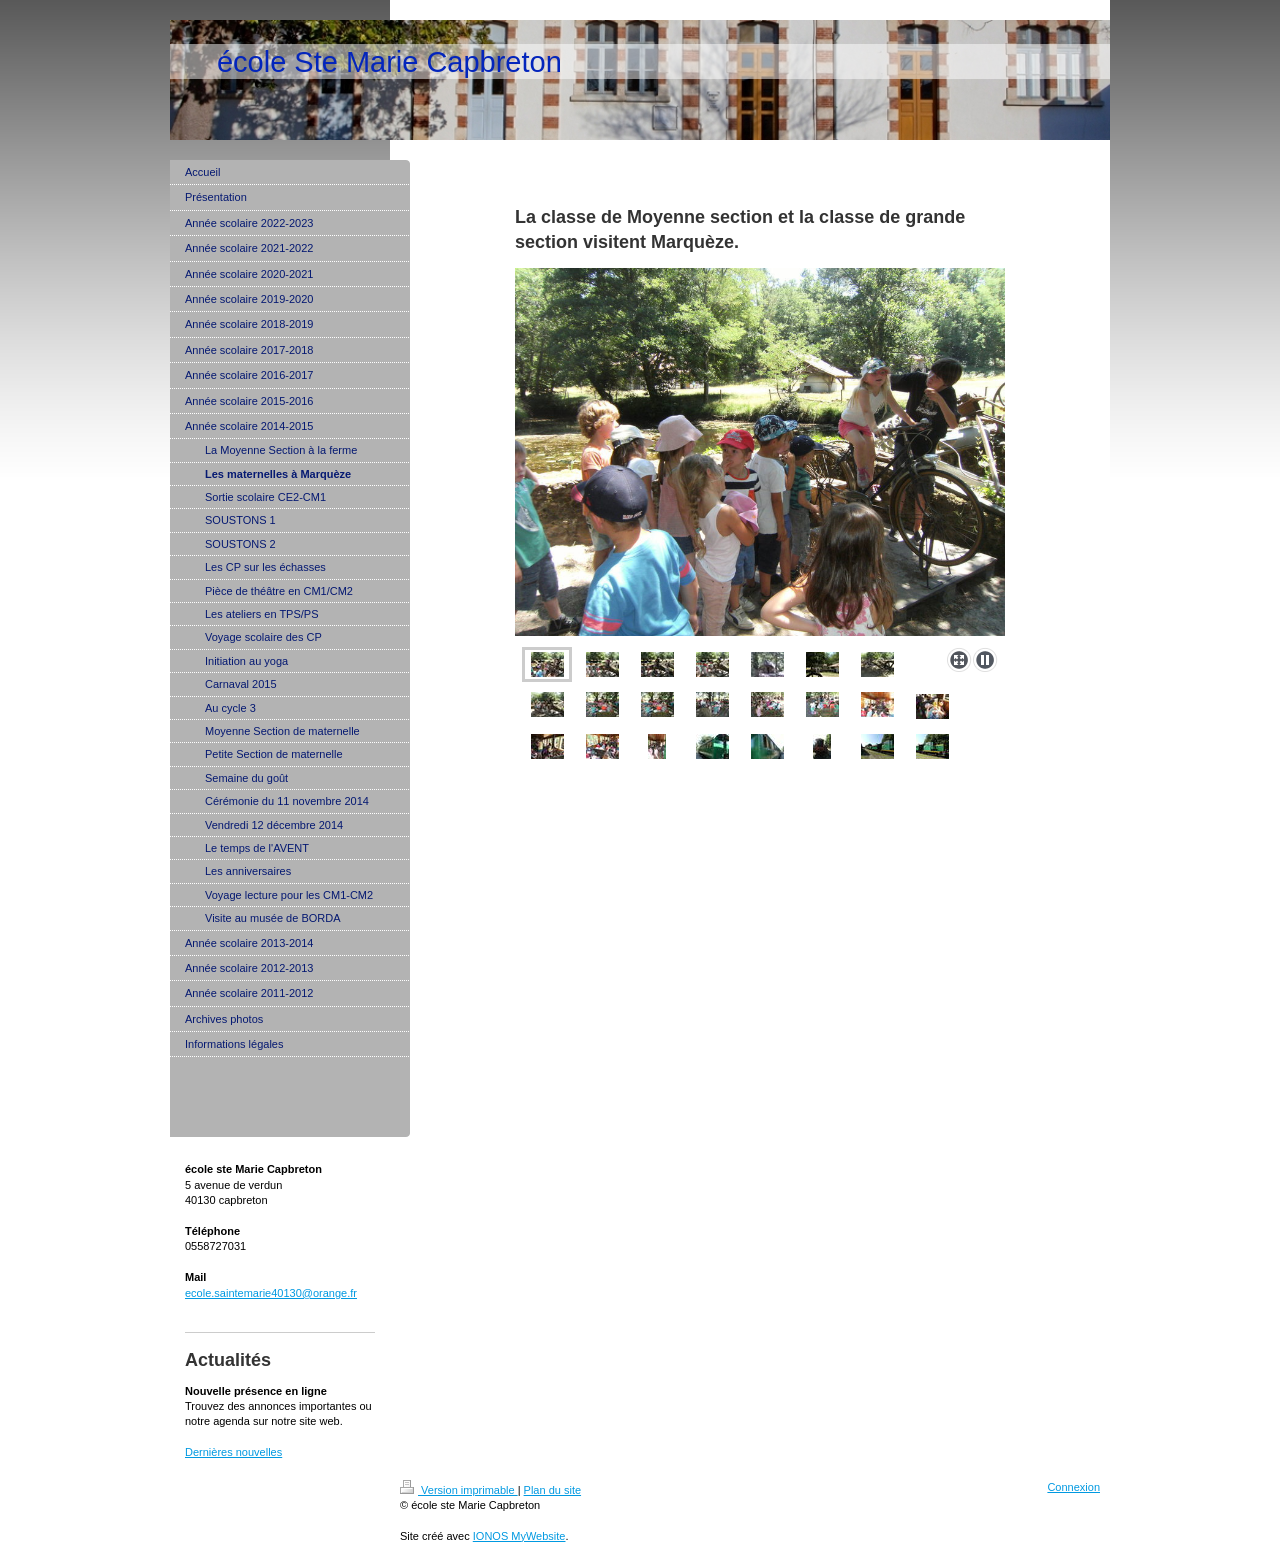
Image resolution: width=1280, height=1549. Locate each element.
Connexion (1073, 1487)
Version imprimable (459, 1490)
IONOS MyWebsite (519, 1536)
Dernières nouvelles (233, 1452)
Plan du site (552, 1490)
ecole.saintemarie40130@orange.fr (271, 1293)
